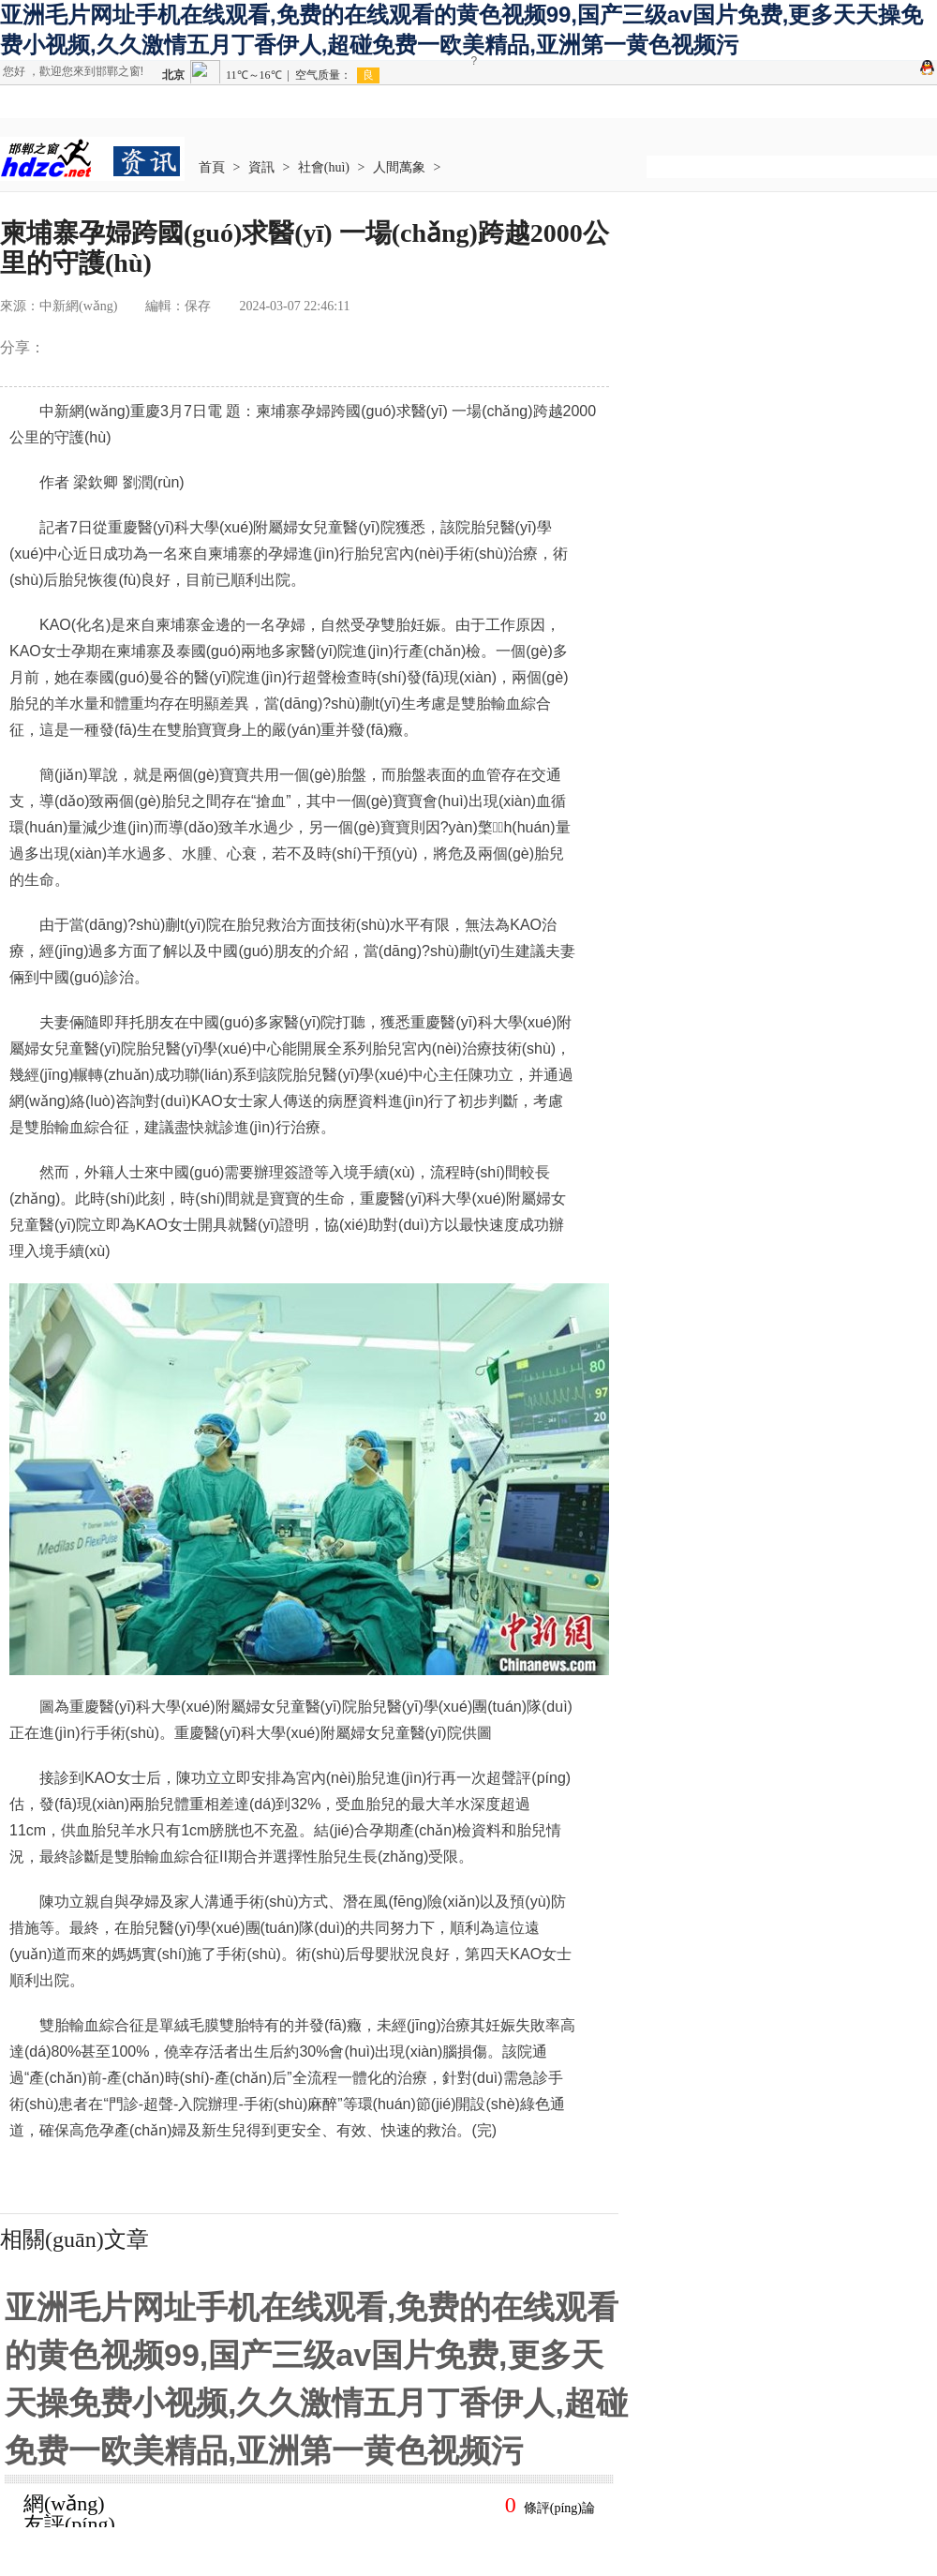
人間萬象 (399, 167)
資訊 (261, 167)
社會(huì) (324, 167)
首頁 (212, 167)
